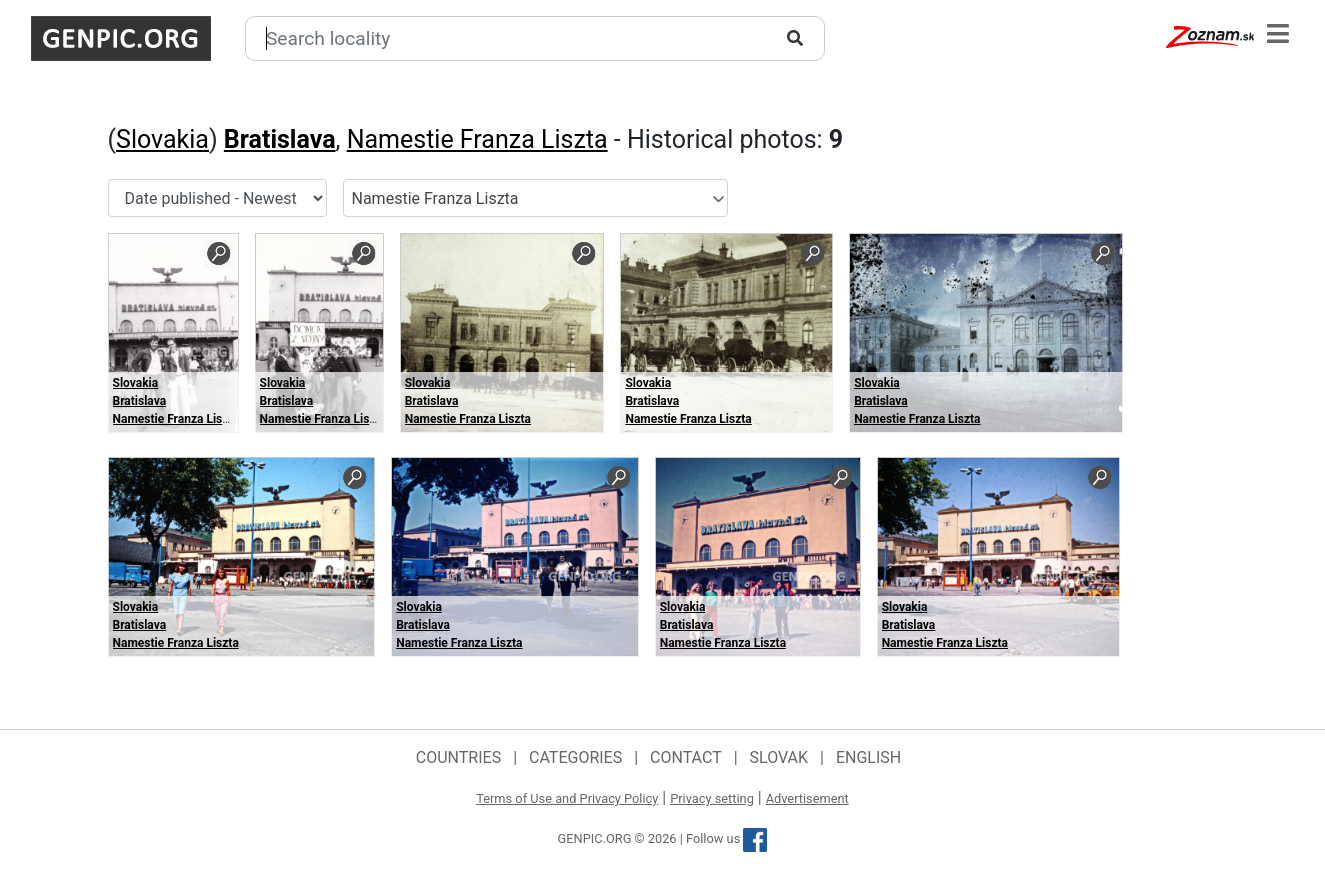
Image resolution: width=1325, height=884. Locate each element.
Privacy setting (712, 798)
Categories (575, 757)
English (868, 757)
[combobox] (535, 198)
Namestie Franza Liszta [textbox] (435, 198)
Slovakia (162, 139)
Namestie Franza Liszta (477, 139)
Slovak (779, 757)
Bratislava (280, 139)
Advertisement (807, 798)
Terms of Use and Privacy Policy (567, 798)
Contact (686, 757)
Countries (458, 757)
